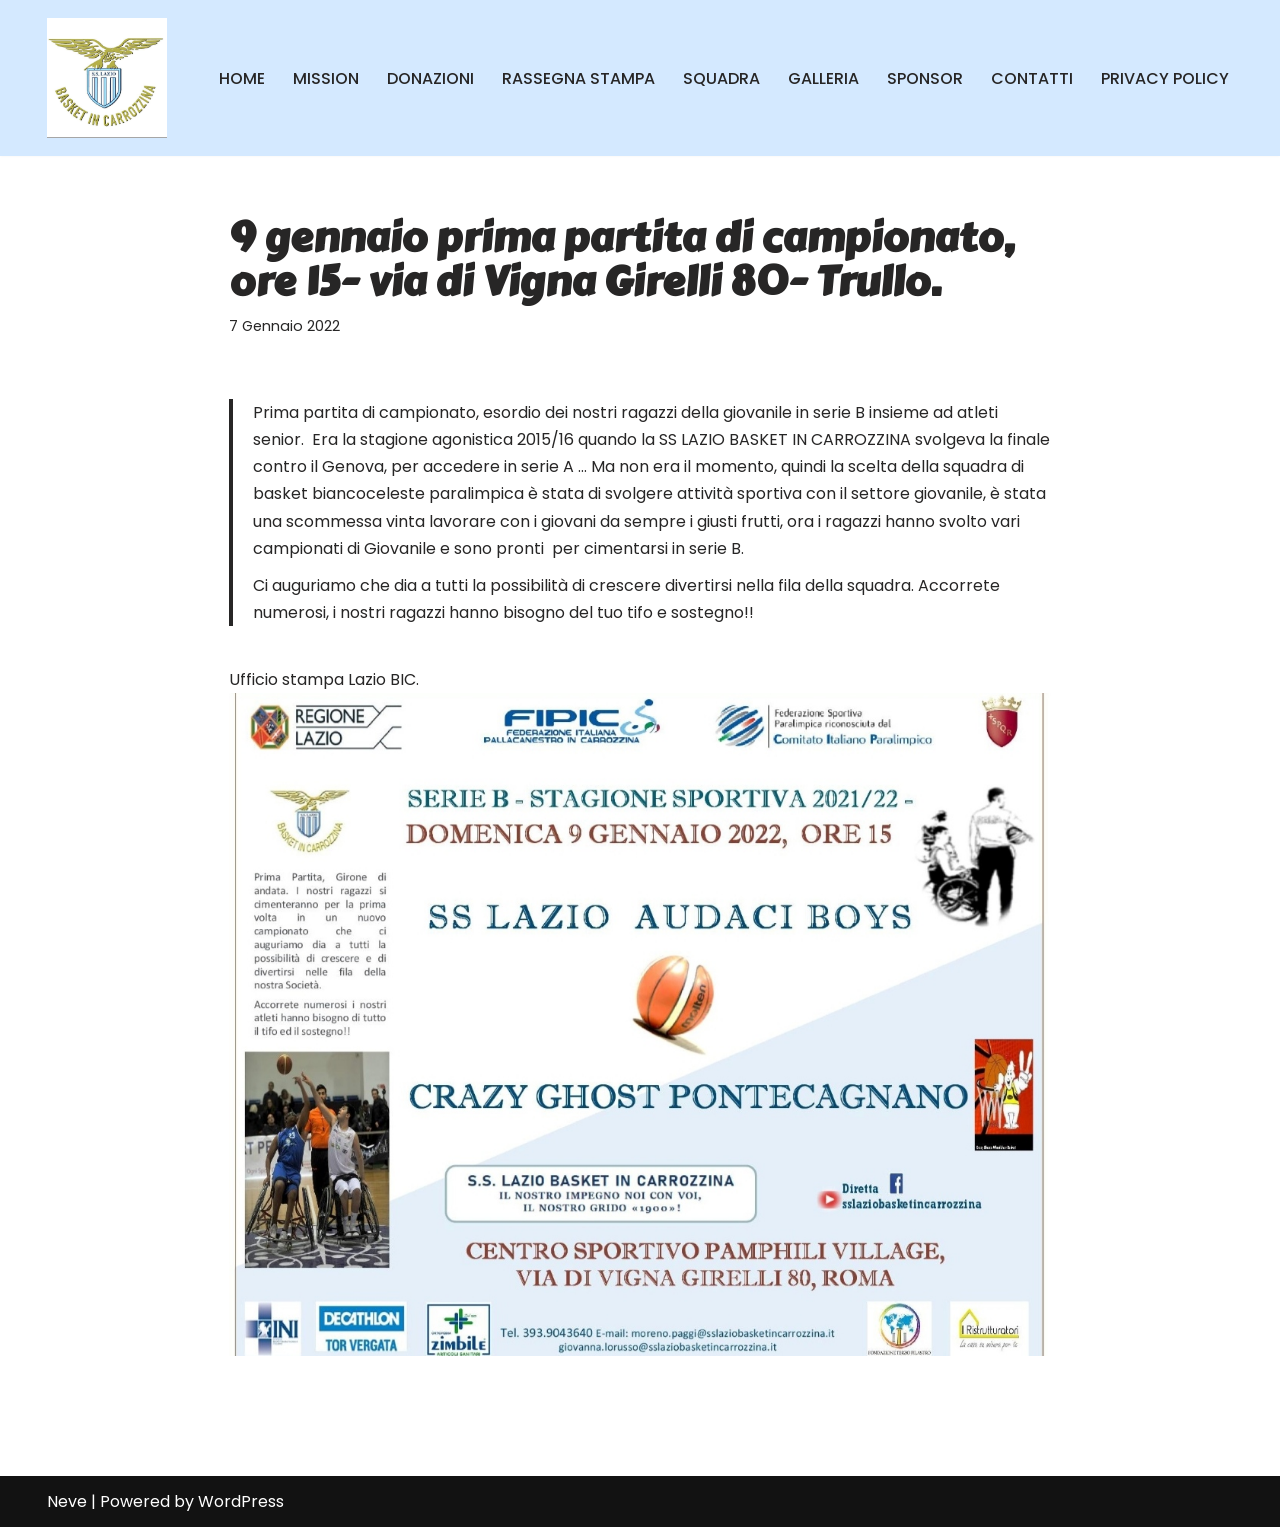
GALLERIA (823, 78)
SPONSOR (925, 78)
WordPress (241, 1501)
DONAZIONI (430, 78)
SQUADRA (721, 78)
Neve (67, 1501)
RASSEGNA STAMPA (578, 78)
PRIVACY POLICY (1165, 78)
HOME (242, 78)
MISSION (326, 78)
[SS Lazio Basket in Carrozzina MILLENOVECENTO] (107, 78)
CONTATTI (1032, 78)
